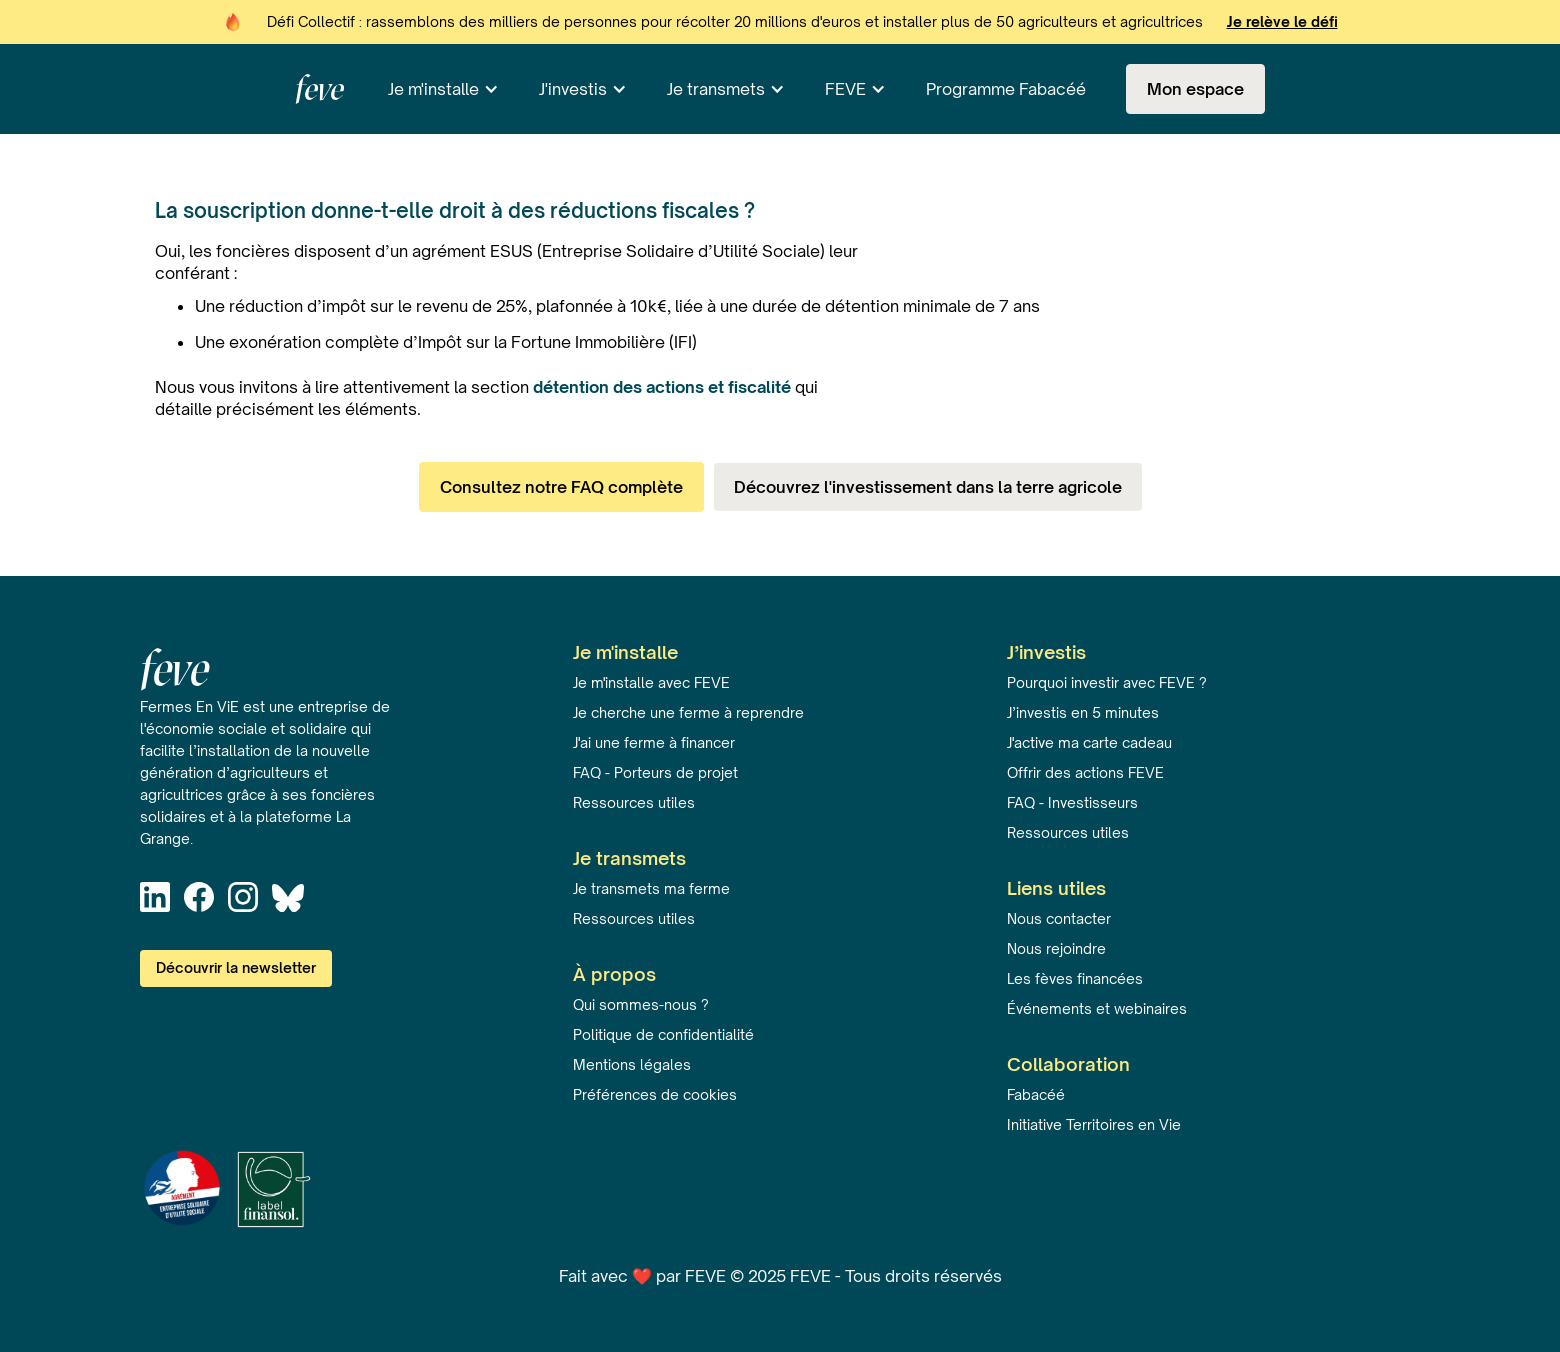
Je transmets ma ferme (651, 888)
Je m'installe (433, 89)
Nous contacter (1059, 918)
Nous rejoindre (1056, 948)
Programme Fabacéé (1006, 89)
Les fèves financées (1075, 978)
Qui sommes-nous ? (641, 1004)
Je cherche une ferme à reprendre (688, 712)
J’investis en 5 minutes (1083, 712)
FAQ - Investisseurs (1072, 802)
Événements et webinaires (1097, 1008)
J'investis (573, 89)
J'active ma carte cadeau (1089, 742)
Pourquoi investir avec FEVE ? (1107, 682)
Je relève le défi (1282, 21)
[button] (443, 89)
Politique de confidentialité (663, 1034)
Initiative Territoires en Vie (1094, 1124)
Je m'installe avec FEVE (651, 682)
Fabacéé (1036, 1094)
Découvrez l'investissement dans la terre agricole (928, 487)
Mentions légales (632, 1064)
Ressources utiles (634, 802)
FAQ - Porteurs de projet (655, 772)
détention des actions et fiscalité (662, 387)
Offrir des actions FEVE (1085, 772)
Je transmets (716, 89)
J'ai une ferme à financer (654, 742)
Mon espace (1195, 89)
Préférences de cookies (655, 1094)
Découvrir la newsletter (236, 967)
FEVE (845, 89)
